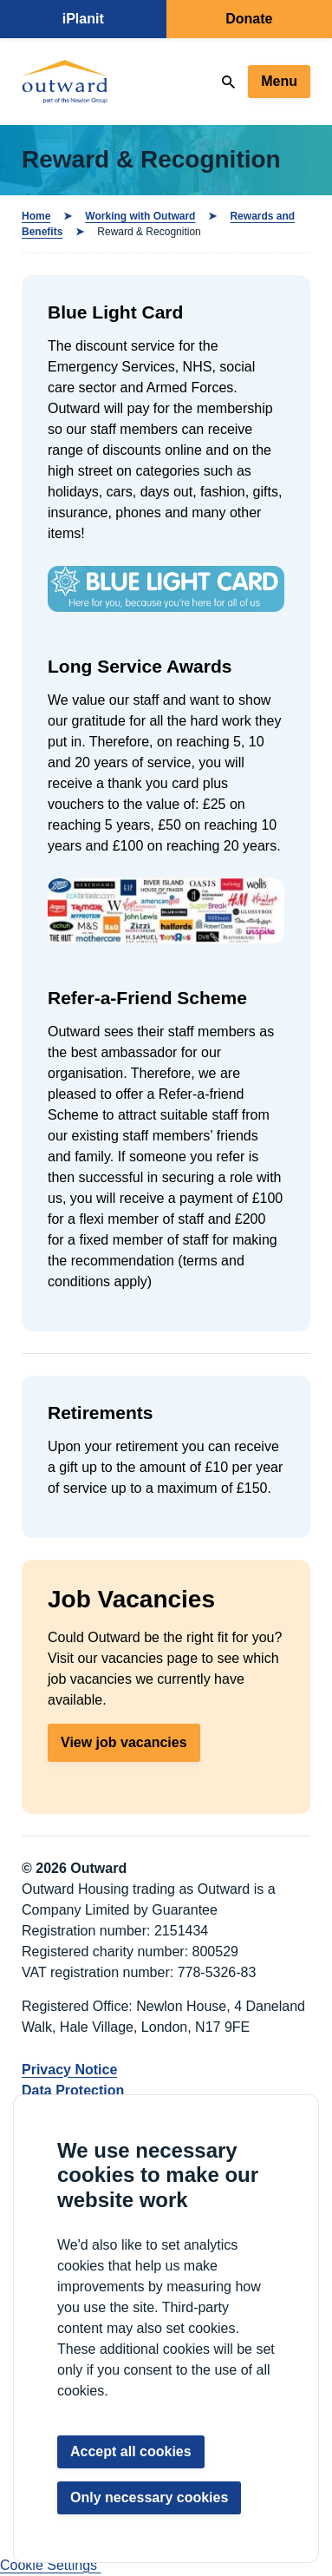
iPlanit (83, 18)
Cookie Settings (50, 2565)
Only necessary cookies (149, 2497)
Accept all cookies (131, 2451)
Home (36, 216)
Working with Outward (140, 216)
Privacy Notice (69, 2069)
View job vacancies (124, 1742)
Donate (248, 18)
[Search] (228, 82)
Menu (279, 81)
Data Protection (73, 2090)
